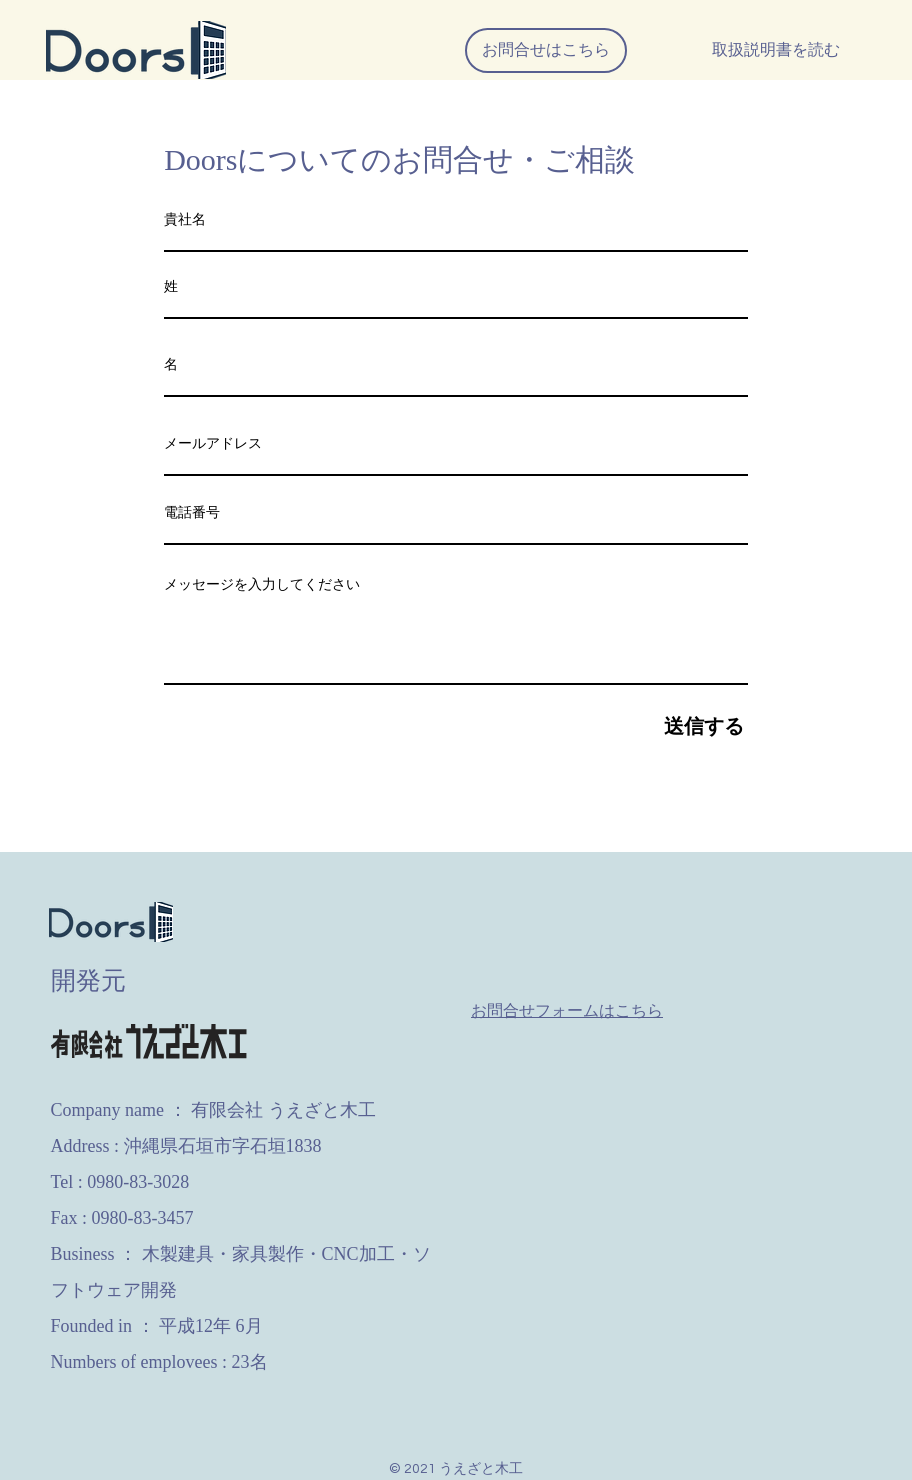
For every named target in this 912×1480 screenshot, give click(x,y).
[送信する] (456, 726)
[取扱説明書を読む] (776, 50)
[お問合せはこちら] (546, 50)
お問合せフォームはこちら (567, 1011)
